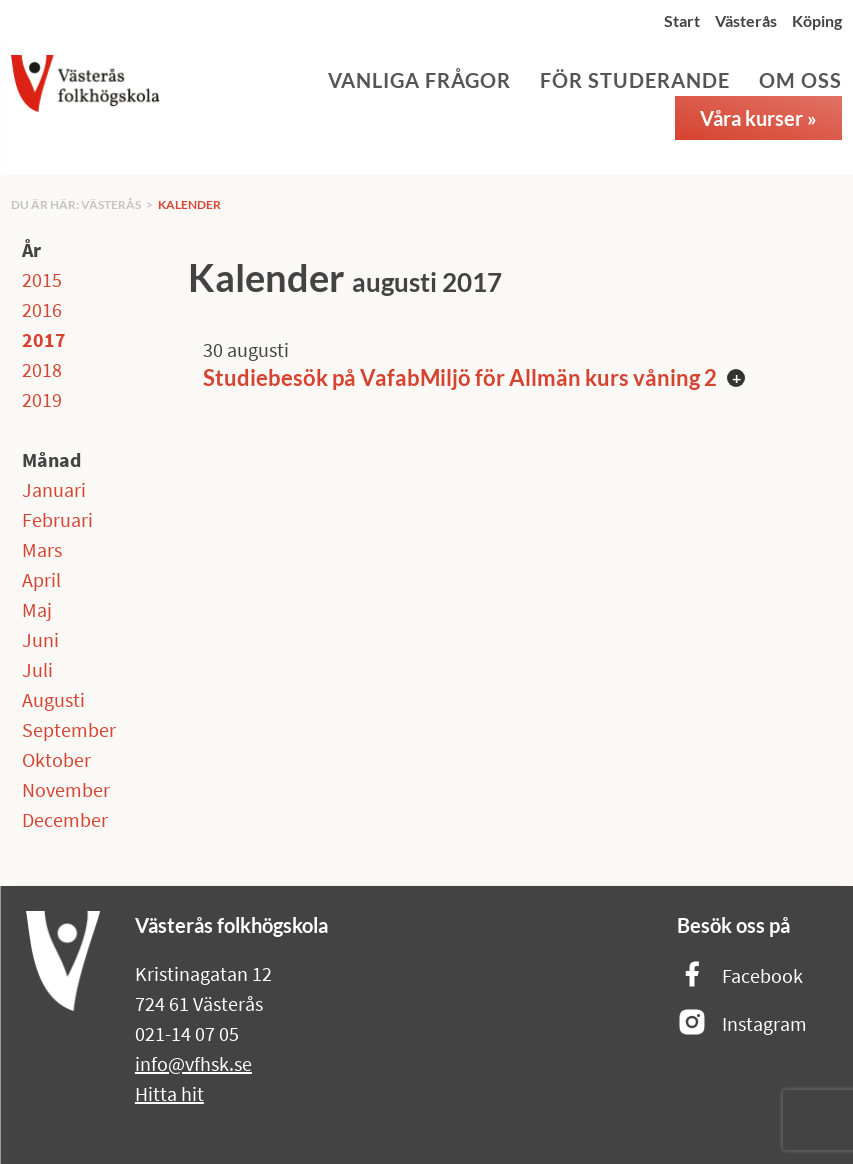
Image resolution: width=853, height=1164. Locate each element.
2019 (42, 399)
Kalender (189, 204)
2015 (42, 279)
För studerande (635, 80)
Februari (57, 519)
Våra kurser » (758, 118)
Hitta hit (169, 1093)
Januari (54, 489)
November (66, 789)
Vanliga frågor (419, 80)
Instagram (742, 1023)
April (41, 579)
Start (682, 20)
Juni (40, 639)
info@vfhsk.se (193, 1063)
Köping (817, 20)
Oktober (56, 759)
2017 (44, 339)
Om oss (800, 80)
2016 (42, 309)
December (65, 819)
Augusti (53, 699)
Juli (37, 669)
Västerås (746, 20)
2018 (42, 369)
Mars (42, 549)
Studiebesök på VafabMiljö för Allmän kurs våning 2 (460, 377)
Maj (37, 609)
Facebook (740, 975)
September (69, 729)
